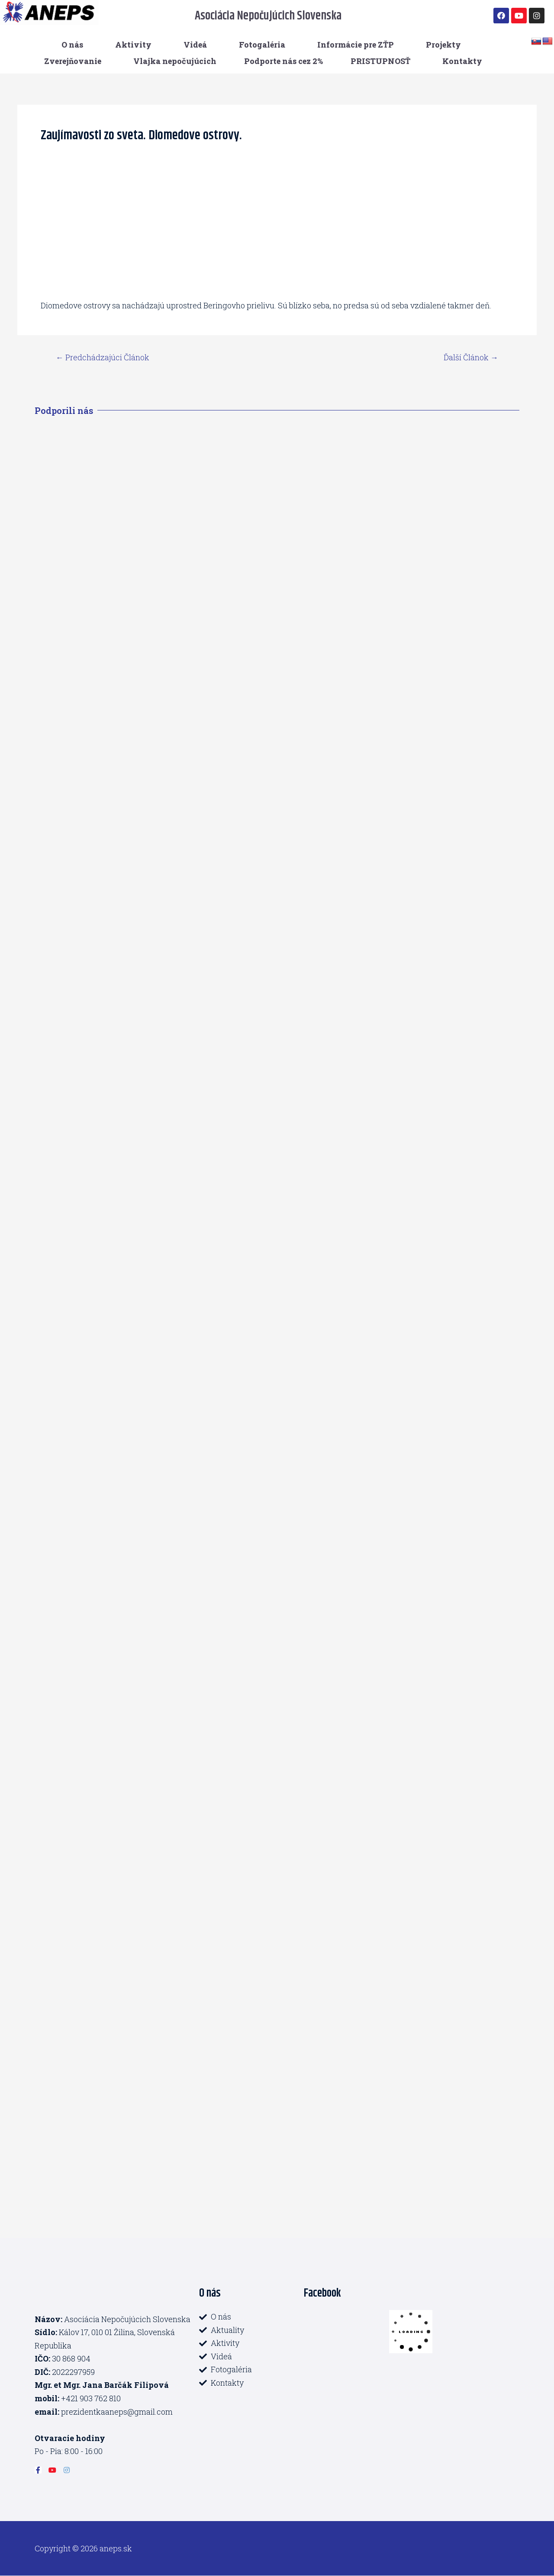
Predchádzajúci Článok (102, 357)
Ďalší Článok (471, 357)
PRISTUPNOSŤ (380, 61)
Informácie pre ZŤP (355, 44)
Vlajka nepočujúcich (174, 61)
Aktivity (133, 44)
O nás (72, 44)
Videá (195, 44)
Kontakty (462, 61)
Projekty (443, 44)
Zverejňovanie (72, 61)
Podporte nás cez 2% (283, 61)
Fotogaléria (262, 44)
